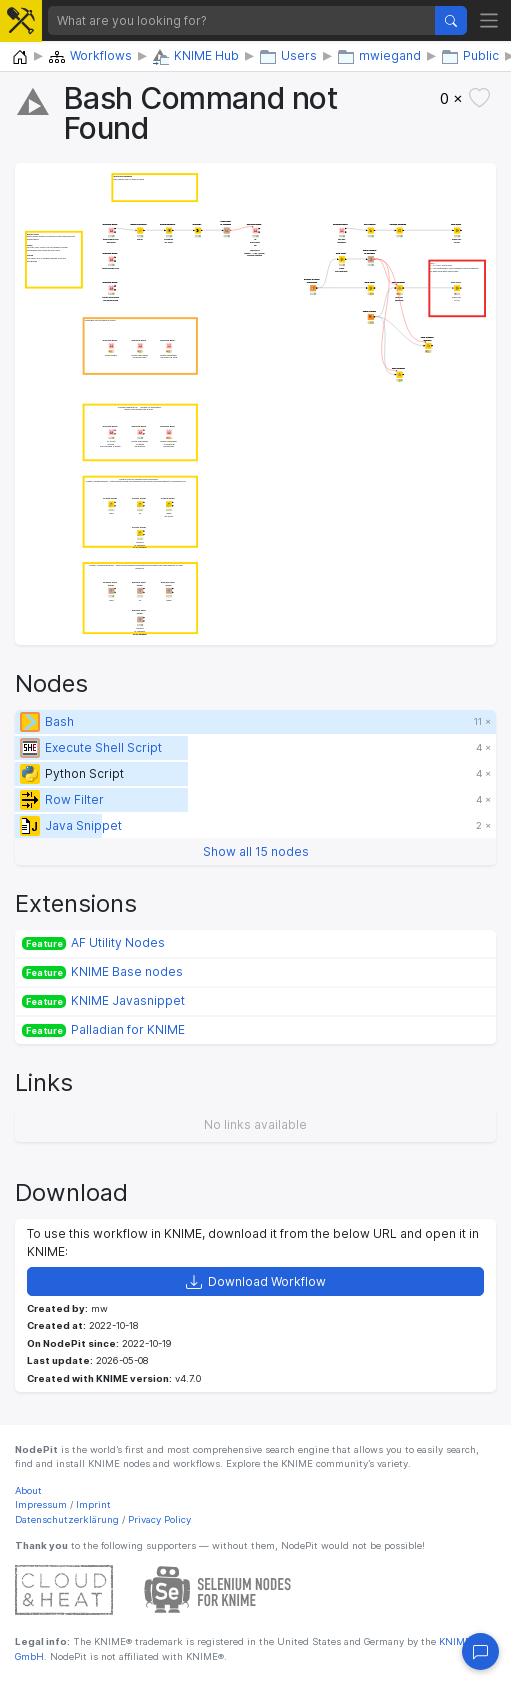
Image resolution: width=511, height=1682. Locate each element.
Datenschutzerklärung (67, 1519)
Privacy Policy (159, 1519)
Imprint (93, 1504)
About (28, 1490)
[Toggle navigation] (489, 20)
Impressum (41, 1504)
